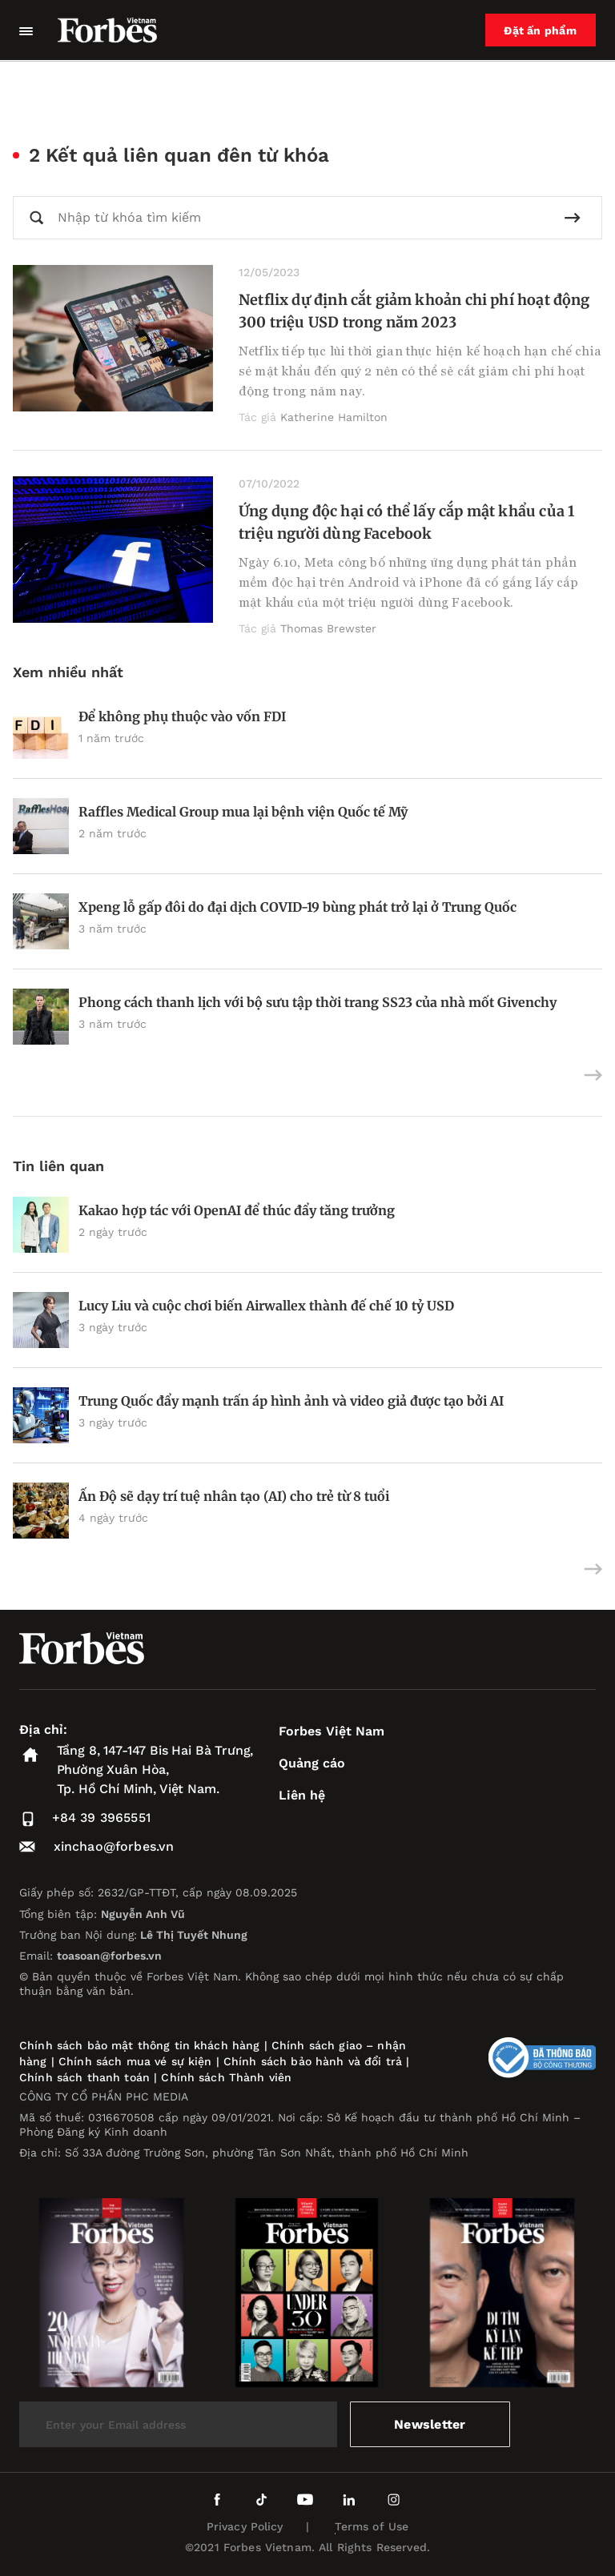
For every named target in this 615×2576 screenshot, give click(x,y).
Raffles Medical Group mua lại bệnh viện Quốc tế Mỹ (243, 812)
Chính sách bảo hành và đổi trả (312, 2061)
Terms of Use (372, 2526)
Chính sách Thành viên (226, 2077)
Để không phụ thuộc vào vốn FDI (182, 716)
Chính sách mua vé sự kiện (137, 2061)
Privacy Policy (245, 2526)
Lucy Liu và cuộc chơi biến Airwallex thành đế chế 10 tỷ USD (266, 1306)
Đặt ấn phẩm (540, 30)
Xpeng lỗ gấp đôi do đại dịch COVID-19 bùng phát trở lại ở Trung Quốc (297, 907)
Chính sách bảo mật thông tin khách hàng (139, 2045)
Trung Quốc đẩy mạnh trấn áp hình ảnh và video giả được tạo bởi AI (291, 1401)
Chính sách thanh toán (84, 2077)
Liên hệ (302, 1795)
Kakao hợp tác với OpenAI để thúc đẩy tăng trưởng (236, 1210)
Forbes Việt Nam (331, 1731)
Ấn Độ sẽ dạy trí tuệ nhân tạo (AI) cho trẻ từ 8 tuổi (233, 1496)
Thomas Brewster (328, 628)
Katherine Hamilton (334, 417)
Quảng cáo (312, 1763)
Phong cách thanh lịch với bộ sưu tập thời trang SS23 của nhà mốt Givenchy (317, 1002)
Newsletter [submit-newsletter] (429, 2424)
